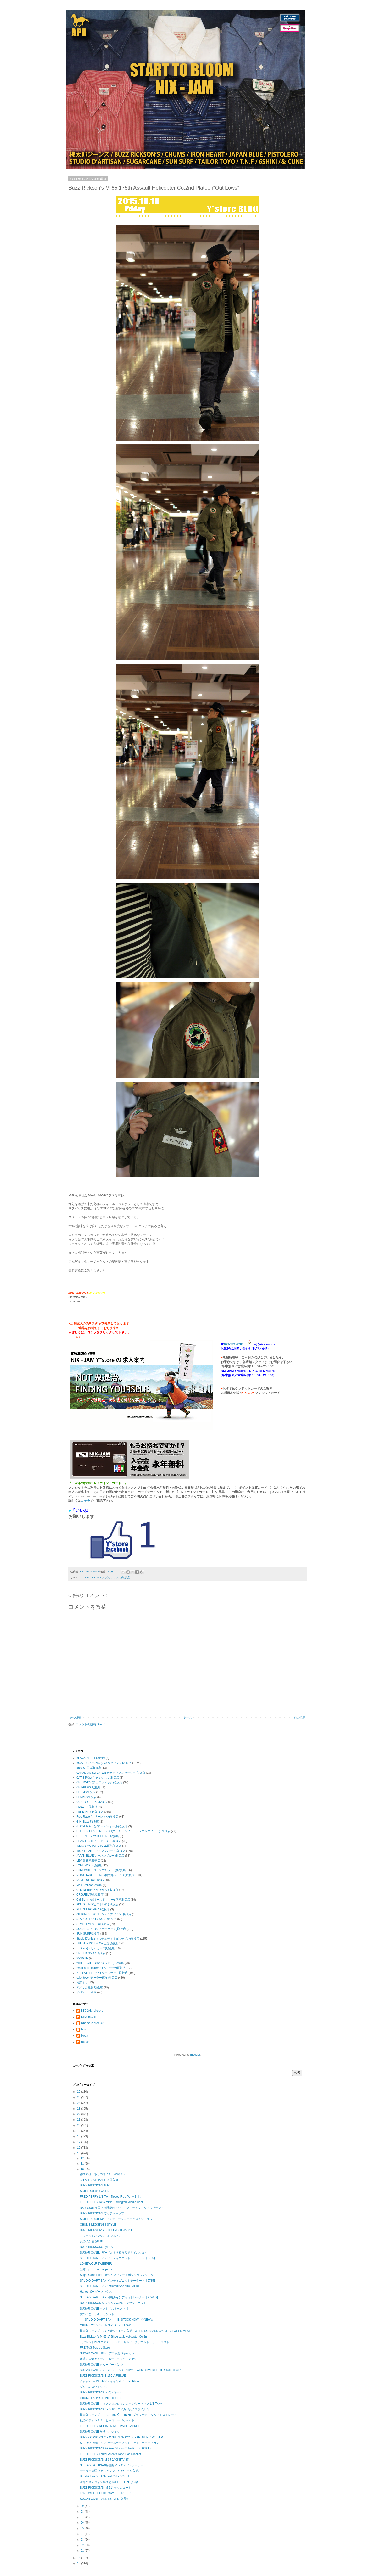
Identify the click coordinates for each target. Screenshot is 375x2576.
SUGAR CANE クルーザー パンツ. (102, 2364)
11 (83, 2163)
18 (79, 2136)
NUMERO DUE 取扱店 (90, 1880)
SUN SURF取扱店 (87, 1933)
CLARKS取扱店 (86, 1797)
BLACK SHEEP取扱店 (90, 1758)
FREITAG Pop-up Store (95, 2347)
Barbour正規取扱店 (88, 1767)
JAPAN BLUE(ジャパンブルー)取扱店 (100, 1855)
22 (79, 2114)
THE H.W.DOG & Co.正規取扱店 (97, 1943)
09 (83, 2506)
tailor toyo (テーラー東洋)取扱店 (96, 1977)
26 (79, 2091)
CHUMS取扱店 (85, 1792)
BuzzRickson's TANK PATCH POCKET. (105, 2476)
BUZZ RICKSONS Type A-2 (97, 2247)
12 (83, 2158)
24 (79, 2103)
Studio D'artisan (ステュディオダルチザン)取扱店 (107, 1938)
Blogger (195, 2054)
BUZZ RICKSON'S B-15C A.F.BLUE (103, 2375)
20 (79, 2125)
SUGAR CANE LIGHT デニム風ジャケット (107, 2353)
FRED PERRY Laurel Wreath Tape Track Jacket (110, 2454)
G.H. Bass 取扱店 (87, 1821)
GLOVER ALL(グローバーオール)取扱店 (101, 1826)
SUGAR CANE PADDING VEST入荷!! (104, 2499)
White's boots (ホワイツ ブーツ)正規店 (101, 1968)
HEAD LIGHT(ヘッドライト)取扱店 (98, 1841)
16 (79, 2147)
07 (83, 2517)
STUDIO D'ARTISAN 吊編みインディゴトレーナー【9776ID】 (120, 2297)
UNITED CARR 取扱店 (90, 1953)
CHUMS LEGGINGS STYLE (98, 2224)
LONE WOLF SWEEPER (96, 2263)
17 (79, 2142)
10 (83, 2169)
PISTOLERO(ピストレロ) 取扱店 (97, 1904)
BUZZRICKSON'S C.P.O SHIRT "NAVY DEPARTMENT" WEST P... (122, 2437)
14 (79, 2557)
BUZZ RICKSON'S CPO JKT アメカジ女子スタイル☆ (114, 2409)
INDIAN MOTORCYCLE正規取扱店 (98, 1845)
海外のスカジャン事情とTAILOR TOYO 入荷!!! (109, 2482)
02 (83, 2545)
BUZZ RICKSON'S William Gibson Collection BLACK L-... (116, 2448)
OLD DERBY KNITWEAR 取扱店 (97, 1889)
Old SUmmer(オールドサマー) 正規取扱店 (103, 1899)
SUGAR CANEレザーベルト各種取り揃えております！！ (116, 2252)
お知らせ (82, 1982)
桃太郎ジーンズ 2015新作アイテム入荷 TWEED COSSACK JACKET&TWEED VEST (135, 2331)
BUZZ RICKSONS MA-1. (96, 2185)
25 (79, 2097)
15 (79, 2153)
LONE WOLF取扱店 (89, 1865)
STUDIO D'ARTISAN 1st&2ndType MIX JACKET (111, 2286)
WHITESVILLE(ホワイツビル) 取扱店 (100, 1963)
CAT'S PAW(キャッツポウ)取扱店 (97, 1777)
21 (79, 2119)
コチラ (85, 1501)
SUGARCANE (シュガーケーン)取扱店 (101, 1929)
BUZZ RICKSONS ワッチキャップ (102, 2213)
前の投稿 (299, 1717)
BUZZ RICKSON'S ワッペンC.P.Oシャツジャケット (113, 2303)
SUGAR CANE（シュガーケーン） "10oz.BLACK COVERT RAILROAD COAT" (130, 2370)
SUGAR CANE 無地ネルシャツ (100, 2431)
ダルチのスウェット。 (94, 2387)
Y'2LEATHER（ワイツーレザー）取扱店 (102, 1973)
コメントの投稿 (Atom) (90, 1724)
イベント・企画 (86, 1992)
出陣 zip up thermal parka (96, 2269)
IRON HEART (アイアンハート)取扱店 (100, 1850)
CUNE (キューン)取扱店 (91, 1802)
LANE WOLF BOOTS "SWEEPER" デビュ (107, 2493)
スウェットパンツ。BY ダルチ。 (101, 2236)
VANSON (82, 1958)
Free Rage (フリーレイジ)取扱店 (97, 1816)
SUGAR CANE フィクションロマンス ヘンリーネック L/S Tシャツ (122, 2403)
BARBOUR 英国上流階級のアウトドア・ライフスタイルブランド (122, 2208)
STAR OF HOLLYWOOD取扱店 (96, 1919)
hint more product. (92, 2023)
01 (83, 2550)
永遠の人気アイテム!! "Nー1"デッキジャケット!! (110, 2359)
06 (83, 2522)
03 (83, 2539)
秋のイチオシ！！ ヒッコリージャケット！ (108, 2420)
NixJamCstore (90, 2017)
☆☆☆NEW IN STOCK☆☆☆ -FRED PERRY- (109, 2381)
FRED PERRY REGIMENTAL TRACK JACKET (110, 2426)
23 (79, 2108)
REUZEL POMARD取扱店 (93, 1909)
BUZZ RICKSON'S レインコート (101, 2392)
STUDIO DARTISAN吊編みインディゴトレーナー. (112, 2465)
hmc (84, 2029)
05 (83, 2528)
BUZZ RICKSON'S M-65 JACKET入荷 (104, 2459)
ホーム (187, 1717)
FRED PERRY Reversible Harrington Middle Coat (111, 2202)
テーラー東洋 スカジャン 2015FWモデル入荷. (109, 2471)
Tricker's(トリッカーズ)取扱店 (95, 1948)
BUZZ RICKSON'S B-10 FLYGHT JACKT (106, 2230)
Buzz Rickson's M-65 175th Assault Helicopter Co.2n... (114, 2336)
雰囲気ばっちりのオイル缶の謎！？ (103, 2174)
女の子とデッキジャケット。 (98, 2314)
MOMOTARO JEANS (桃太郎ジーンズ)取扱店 (105, 1875)
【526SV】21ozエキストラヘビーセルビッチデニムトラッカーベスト (124, 2342)
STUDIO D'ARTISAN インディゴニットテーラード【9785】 (118, 2258)
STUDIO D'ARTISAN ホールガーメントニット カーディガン (119, 2443)
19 (79, 2131)
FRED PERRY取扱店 (89, 1811)
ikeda (84, 2035)
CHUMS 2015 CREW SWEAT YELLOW (105, 2325)
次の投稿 (75, 1717)
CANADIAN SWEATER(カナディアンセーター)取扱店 (110, 1772)
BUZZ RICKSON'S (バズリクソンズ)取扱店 (105, 1577)
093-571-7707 (233, 1344)
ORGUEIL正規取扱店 (90, 1894)
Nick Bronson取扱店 (89, 1885)
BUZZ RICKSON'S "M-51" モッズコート (105, 2487)
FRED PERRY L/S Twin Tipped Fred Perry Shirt (110, 2196)
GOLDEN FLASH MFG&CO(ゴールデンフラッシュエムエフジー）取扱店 (123, 1831)
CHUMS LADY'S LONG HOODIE (101, 2398)
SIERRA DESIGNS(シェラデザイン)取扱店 (103, 1914)
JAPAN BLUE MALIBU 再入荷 (99, 2180)
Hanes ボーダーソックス (96, 2291)
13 (79, 2563)
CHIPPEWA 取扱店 (88, 1787)
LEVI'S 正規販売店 (88, 1860)
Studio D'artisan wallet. (94, 2191)
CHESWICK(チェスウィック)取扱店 (99, 1782)
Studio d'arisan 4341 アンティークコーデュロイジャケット (117, 2219)
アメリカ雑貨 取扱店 (89, 1987)
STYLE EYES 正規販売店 (92, 1924)
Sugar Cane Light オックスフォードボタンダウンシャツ (117, 2275)
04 (83, 2534)
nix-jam (85, 2041)
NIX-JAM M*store (92, 2010)
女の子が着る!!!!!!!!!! (92, 2241)
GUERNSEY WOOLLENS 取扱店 (97, 1836)
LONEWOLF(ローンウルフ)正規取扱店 (101, 1870)
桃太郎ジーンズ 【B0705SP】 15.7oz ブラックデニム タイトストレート (128, 2415)
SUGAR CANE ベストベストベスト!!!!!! (105, 2308)
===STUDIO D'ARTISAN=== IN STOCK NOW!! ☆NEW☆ (117, 2319)
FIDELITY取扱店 (87, 1806)
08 (83, 2511)
